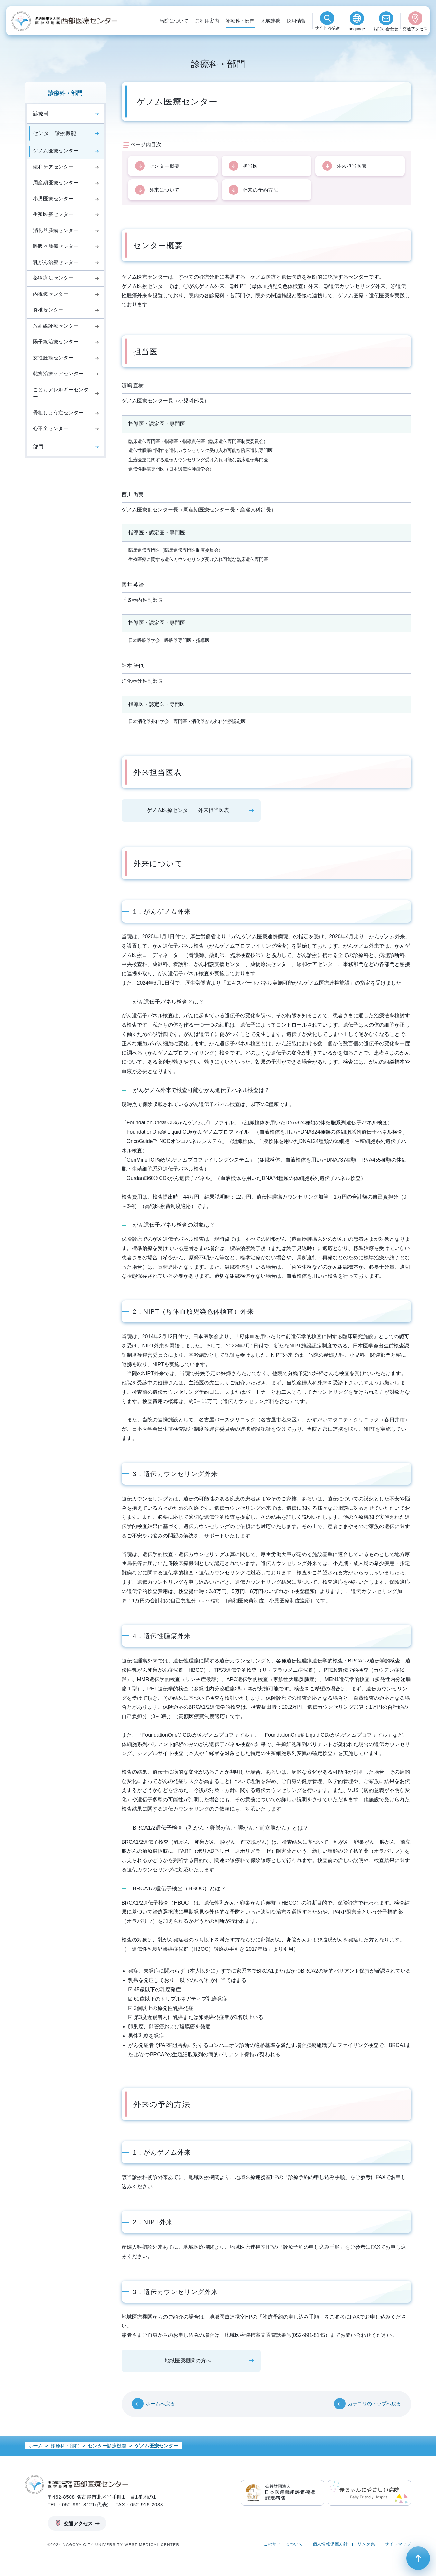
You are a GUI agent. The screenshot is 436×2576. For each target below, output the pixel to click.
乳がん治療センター (56, 262)
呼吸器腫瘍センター (56, 246)
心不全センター (51, 428)
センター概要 (164, 166)
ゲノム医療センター (56, 150)
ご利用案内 (207, 20)
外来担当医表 (352, 166)
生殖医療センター (53, 214)
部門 (38, 446)
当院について (174, 20)
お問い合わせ (385, 28)
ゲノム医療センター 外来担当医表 (188, 812)
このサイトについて (283, 2545)
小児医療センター (53, 198)
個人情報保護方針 (330, 2545)
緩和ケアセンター (53, 166)
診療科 (41, 113)
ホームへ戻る (160, 2405)
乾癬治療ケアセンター (58, 373)
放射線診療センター (56, 326)
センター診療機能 (54, 133)
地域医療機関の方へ (188, 2362)
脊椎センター (48, 309)
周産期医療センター (56, 182)
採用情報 (296, 20)
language (356, 28)
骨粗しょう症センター (58, 412)
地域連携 (270, 20)
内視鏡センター (51, 294)
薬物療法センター (53, 278)
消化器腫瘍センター (56, 230)
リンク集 (366, 2545)
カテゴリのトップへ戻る (374, 2405)
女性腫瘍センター (53, 357)
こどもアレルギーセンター (61, 393)
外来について (164, 191)
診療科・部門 (240, 20)
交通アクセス (415, 28)
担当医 (250, 166)
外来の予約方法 (260, 191)
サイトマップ (398, 2545)
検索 (327, 28)
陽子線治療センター (56, 341)
